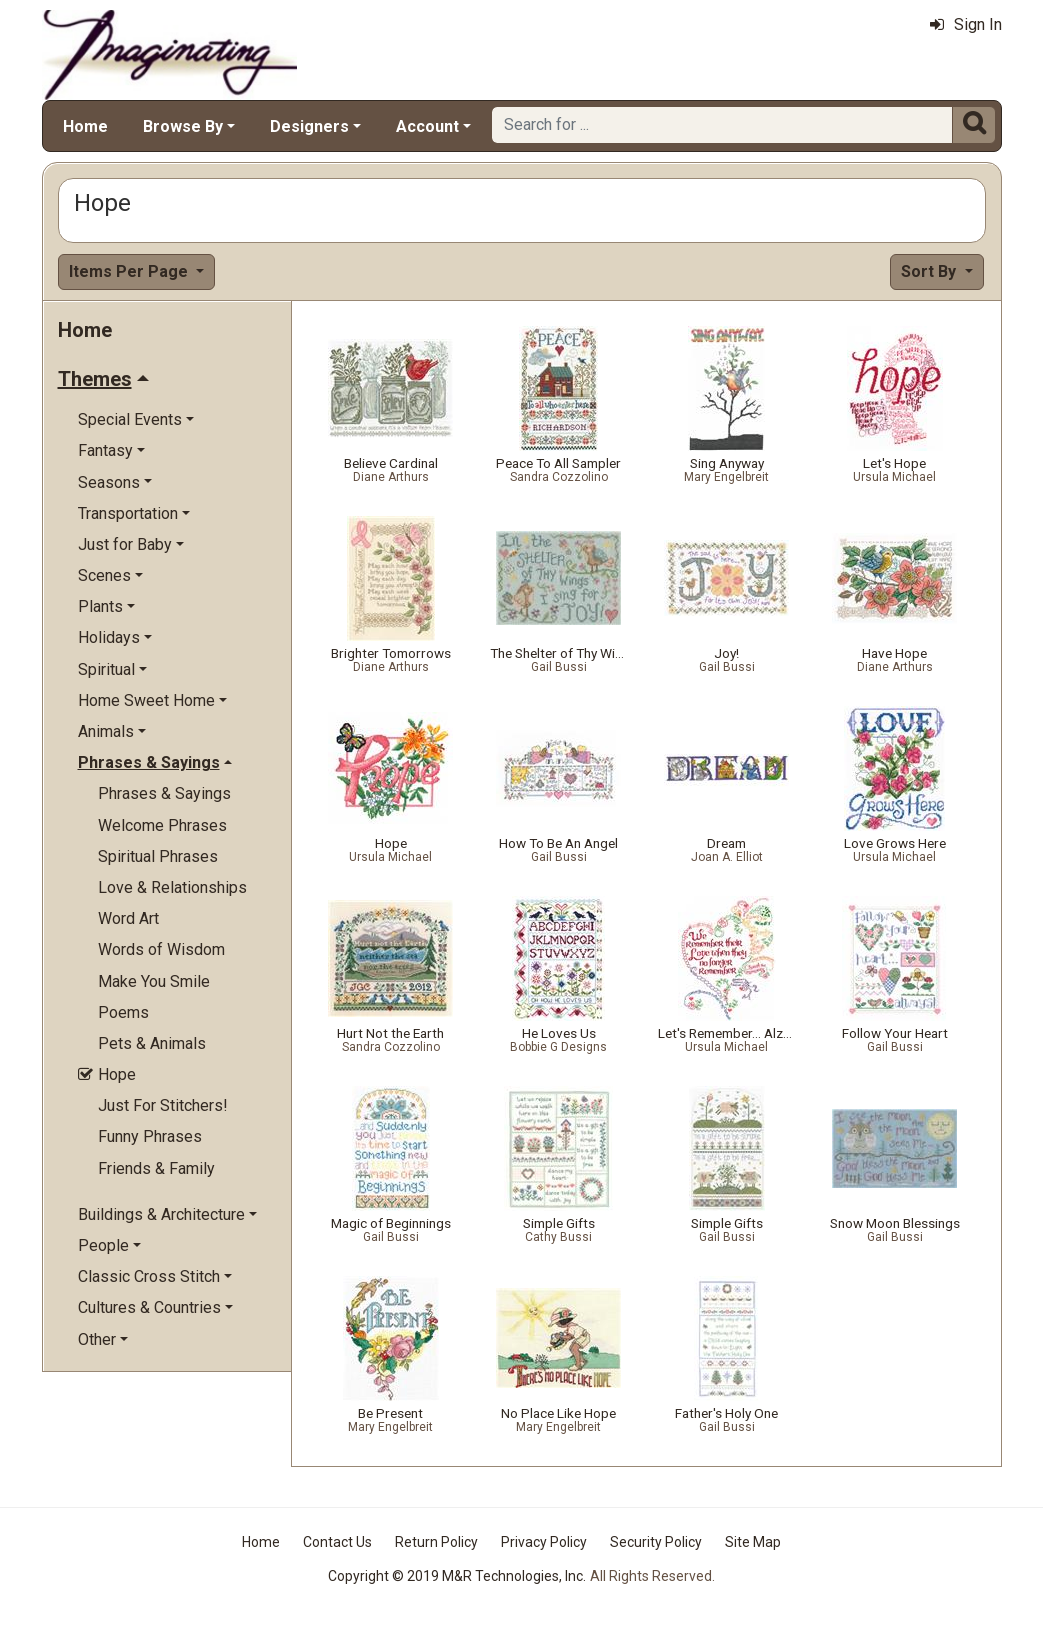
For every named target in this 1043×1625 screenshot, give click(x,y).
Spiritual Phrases (158, 856)
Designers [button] (309, 126)
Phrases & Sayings (164, 793)
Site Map (753, 1542)
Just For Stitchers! (163, 1105)
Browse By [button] (183, 126)
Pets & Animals (152, 1043)
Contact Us (337, 1542)
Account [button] (427, 126)
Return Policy (436, 1542)
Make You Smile (154, 981)
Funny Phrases (150, 1136)
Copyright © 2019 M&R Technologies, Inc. (457, 1576)
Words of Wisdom (161, 949)
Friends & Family (156, 1168)
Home (85, 126)
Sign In (966, 24)
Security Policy (656, 1542)
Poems (123, 1012)
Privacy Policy (544, 1542)
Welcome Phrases (162, 825)
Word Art (128, 918)
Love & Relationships (172, 887)
